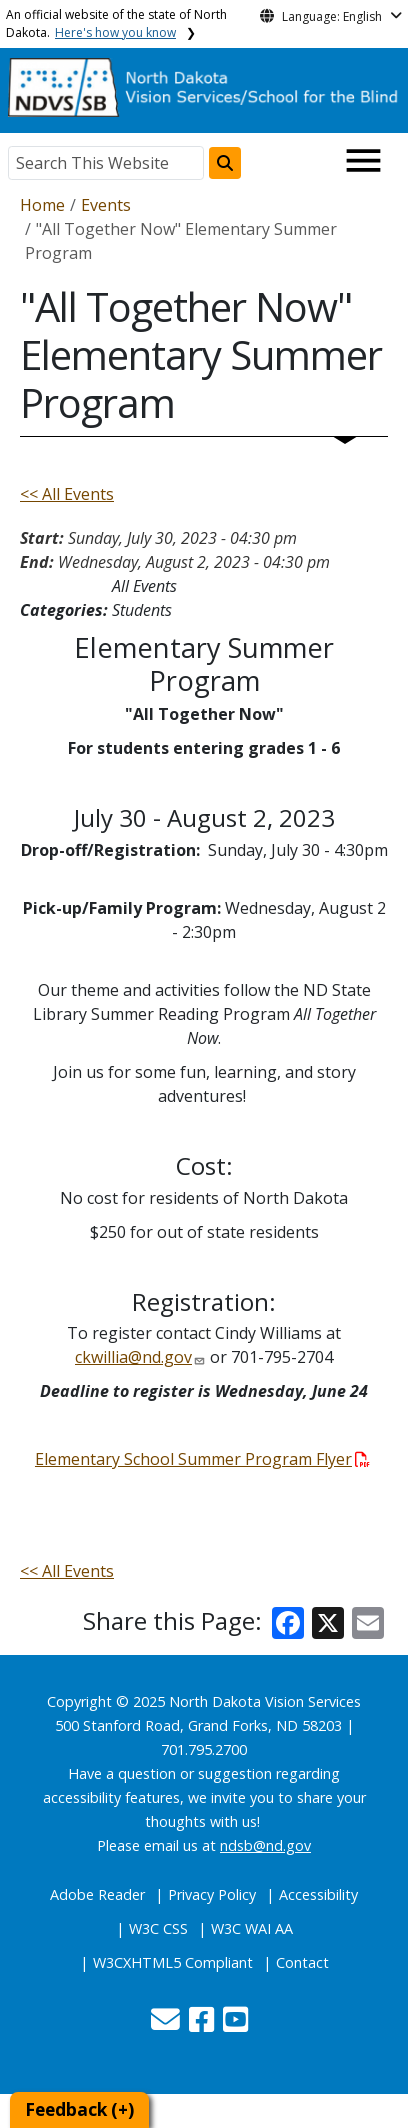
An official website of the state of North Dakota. (116, 23)
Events (106, 205)
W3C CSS (158, 1928)
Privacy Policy (212, 1894)
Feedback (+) (79, 2109)
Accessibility (318, 1894)
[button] (167, 2024)
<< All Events (67, 494)
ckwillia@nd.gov (133, 1357)
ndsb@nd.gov (265, 1845)
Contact (302, 1962)
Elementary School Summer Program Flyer (202, 1459)
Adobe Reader (97, 1894)
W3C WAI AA (252, 1928)
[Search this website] (225, 163)
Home (42, 205)
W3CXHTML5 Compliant (173, 1962)
